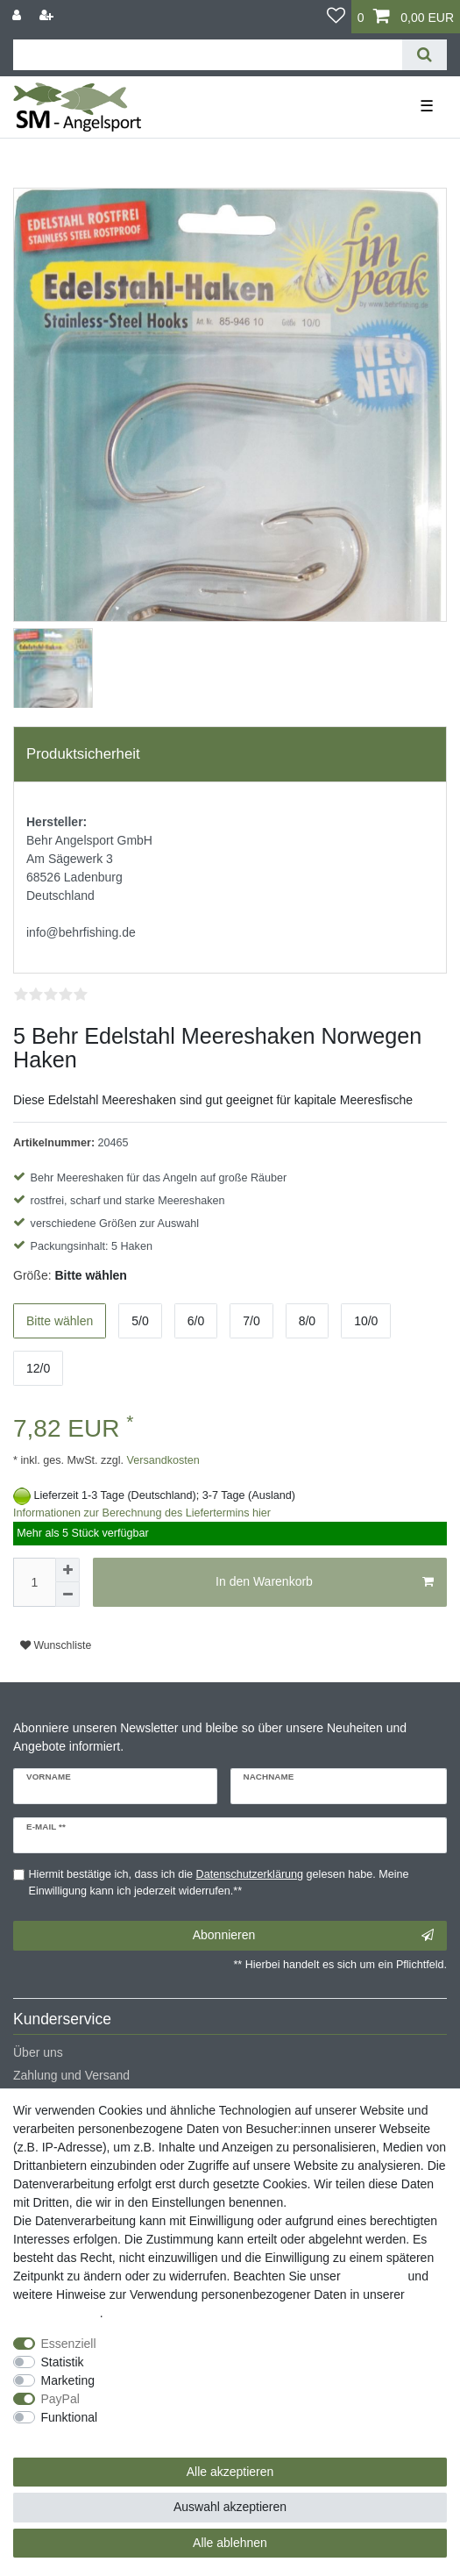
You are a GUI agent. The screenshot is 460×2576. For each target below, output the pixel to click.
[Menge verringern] (67, 1594)
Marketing (68, 2380)
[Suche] (424, 54)
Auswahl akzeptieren (230, 2507)
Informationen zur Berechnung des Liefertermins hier (142, 1513)
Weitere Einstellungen (72, 2436)
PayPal (60, 2399)
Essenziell (68, 2344)
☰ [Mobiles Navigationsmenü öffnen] (427, 106)
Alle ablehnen (230, 2543)
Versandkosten (162, 1460)
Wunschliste (55, 1645)
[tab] (230, 754)
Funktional (69, 2417)
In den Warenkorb (325, 1582)
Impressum (373, 2276)
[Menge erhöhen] (67, 1570)
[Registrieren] (48, 15)
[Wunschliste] (336, 16)
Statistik (62, 2362)
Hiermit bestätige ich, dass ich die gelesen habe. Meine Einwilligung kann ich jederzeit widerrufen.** (219, 1882)
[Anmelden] (18, 15)
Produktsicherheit (83, 754)
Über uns (38, 2052)
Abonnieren (313, 1936)
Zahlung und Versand (71, 2075)
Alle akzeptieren (230, 2472)
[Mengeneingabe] (34, 1582)
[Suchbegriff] (207, 54)
